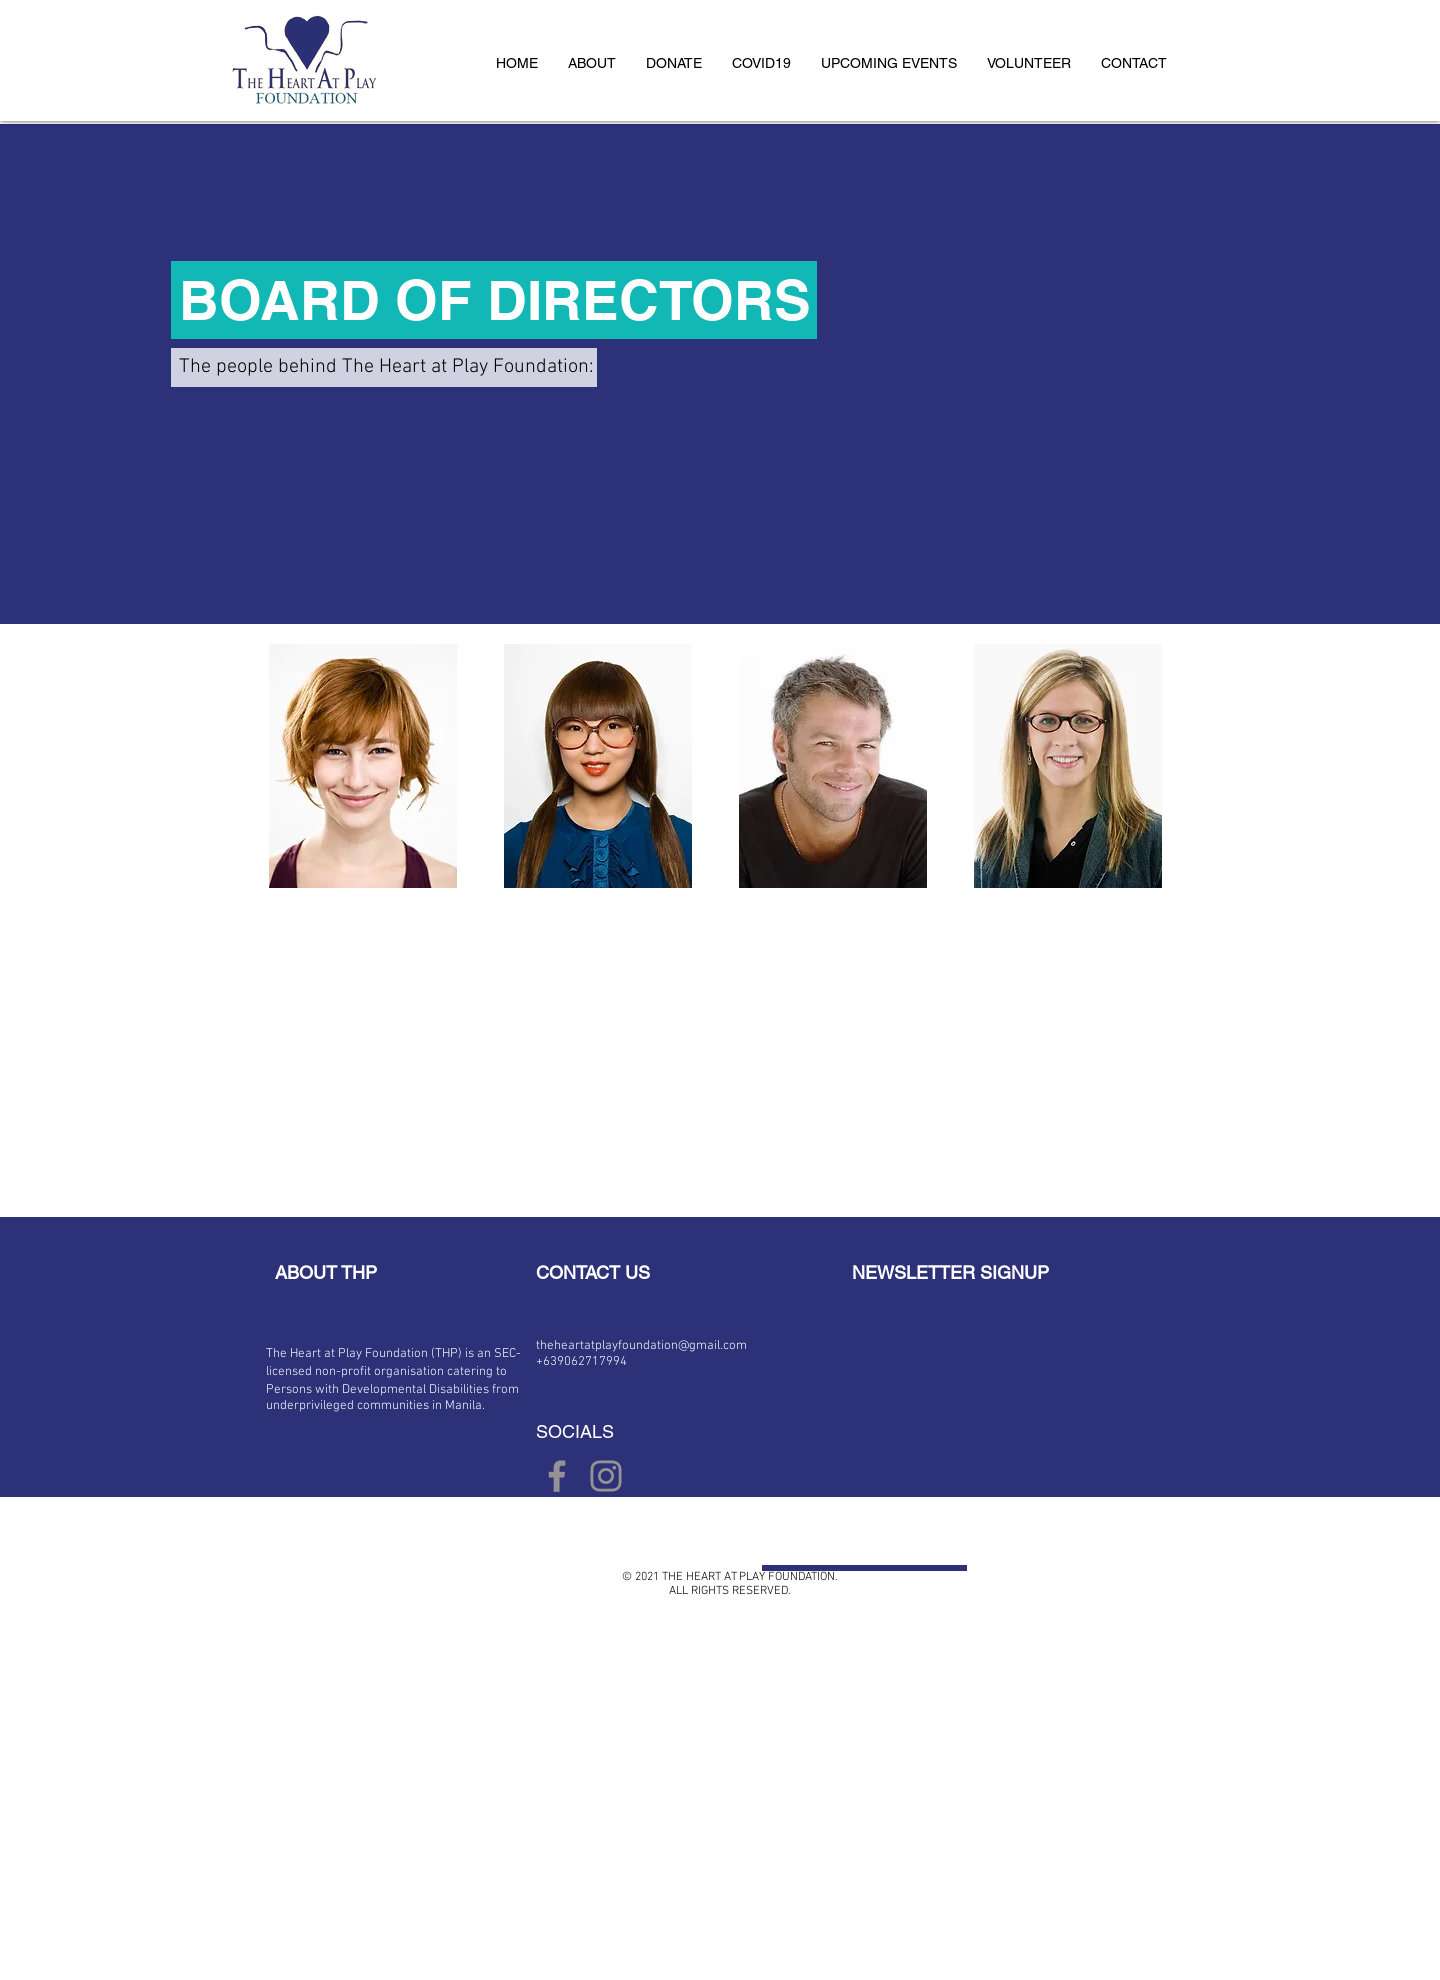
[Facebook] (557, 1476)
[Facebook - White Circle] (441, 1566)
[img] (363, 766)
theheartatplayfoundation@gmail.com (641, 1346)
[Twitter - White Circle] (476, 1566)
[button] (592, 63)
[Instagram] (606, 1476)
